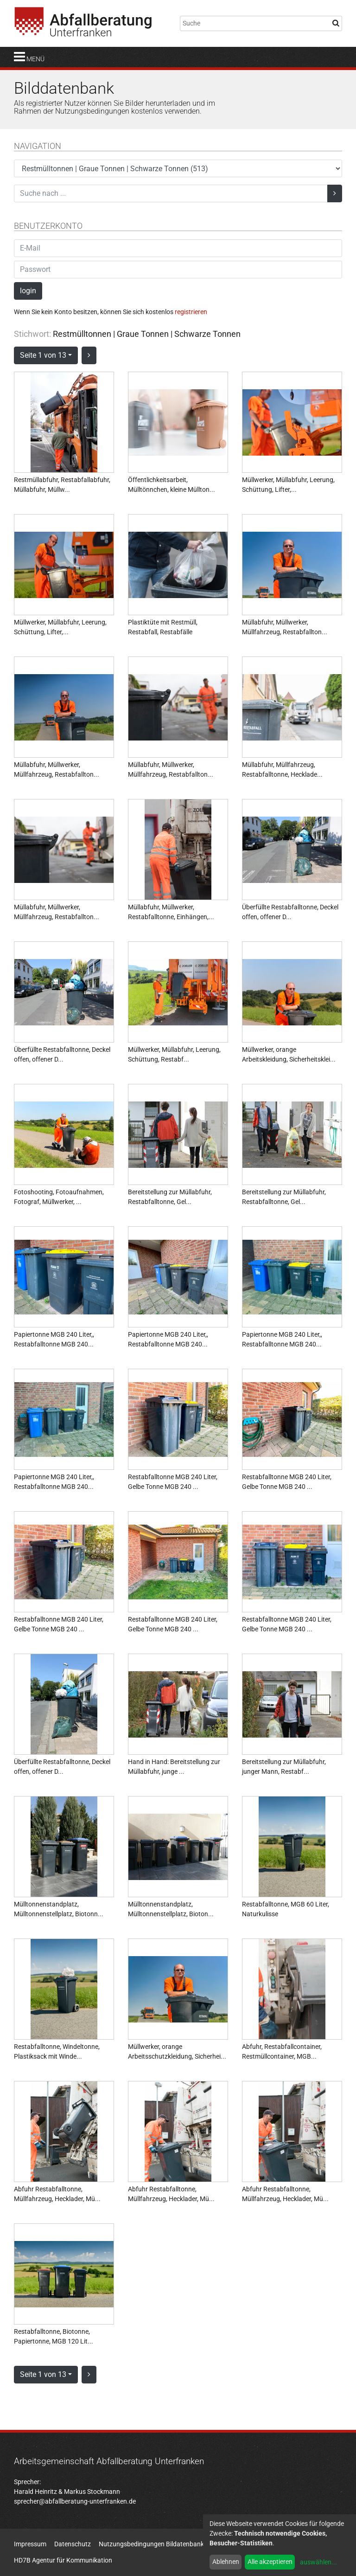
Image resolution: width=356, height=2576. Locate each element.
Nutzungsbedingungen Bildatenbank (151, 2544)
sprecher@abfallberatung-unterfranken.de (75, 2501)
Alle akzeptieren (270, 2561)
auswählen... (318, 2562)
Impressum (30, 2544)
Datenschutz (72, 2544)
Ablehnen (225, 2561)
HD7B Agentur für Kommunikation (63, 2560)
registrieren (191, 312)
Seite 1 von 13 (43, 355)
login (28, 290)
